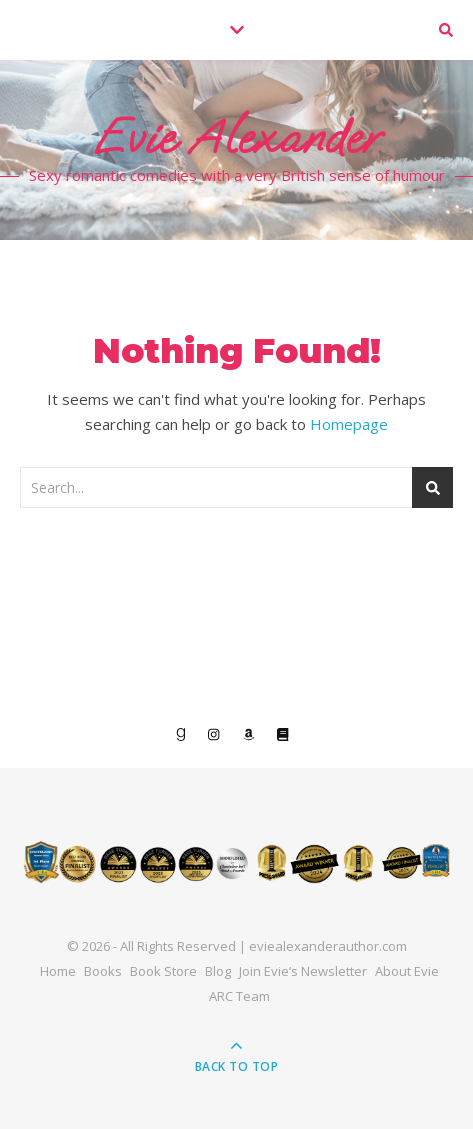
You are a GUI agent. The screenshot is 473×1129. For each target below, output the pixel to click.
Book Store (163, 971)
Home (58, 971)
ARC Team (239, 996)
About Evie (407, 971)
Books (103, 971)
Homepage (349, 424)
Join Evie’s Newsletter (303, 971)
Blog (218, 971)
